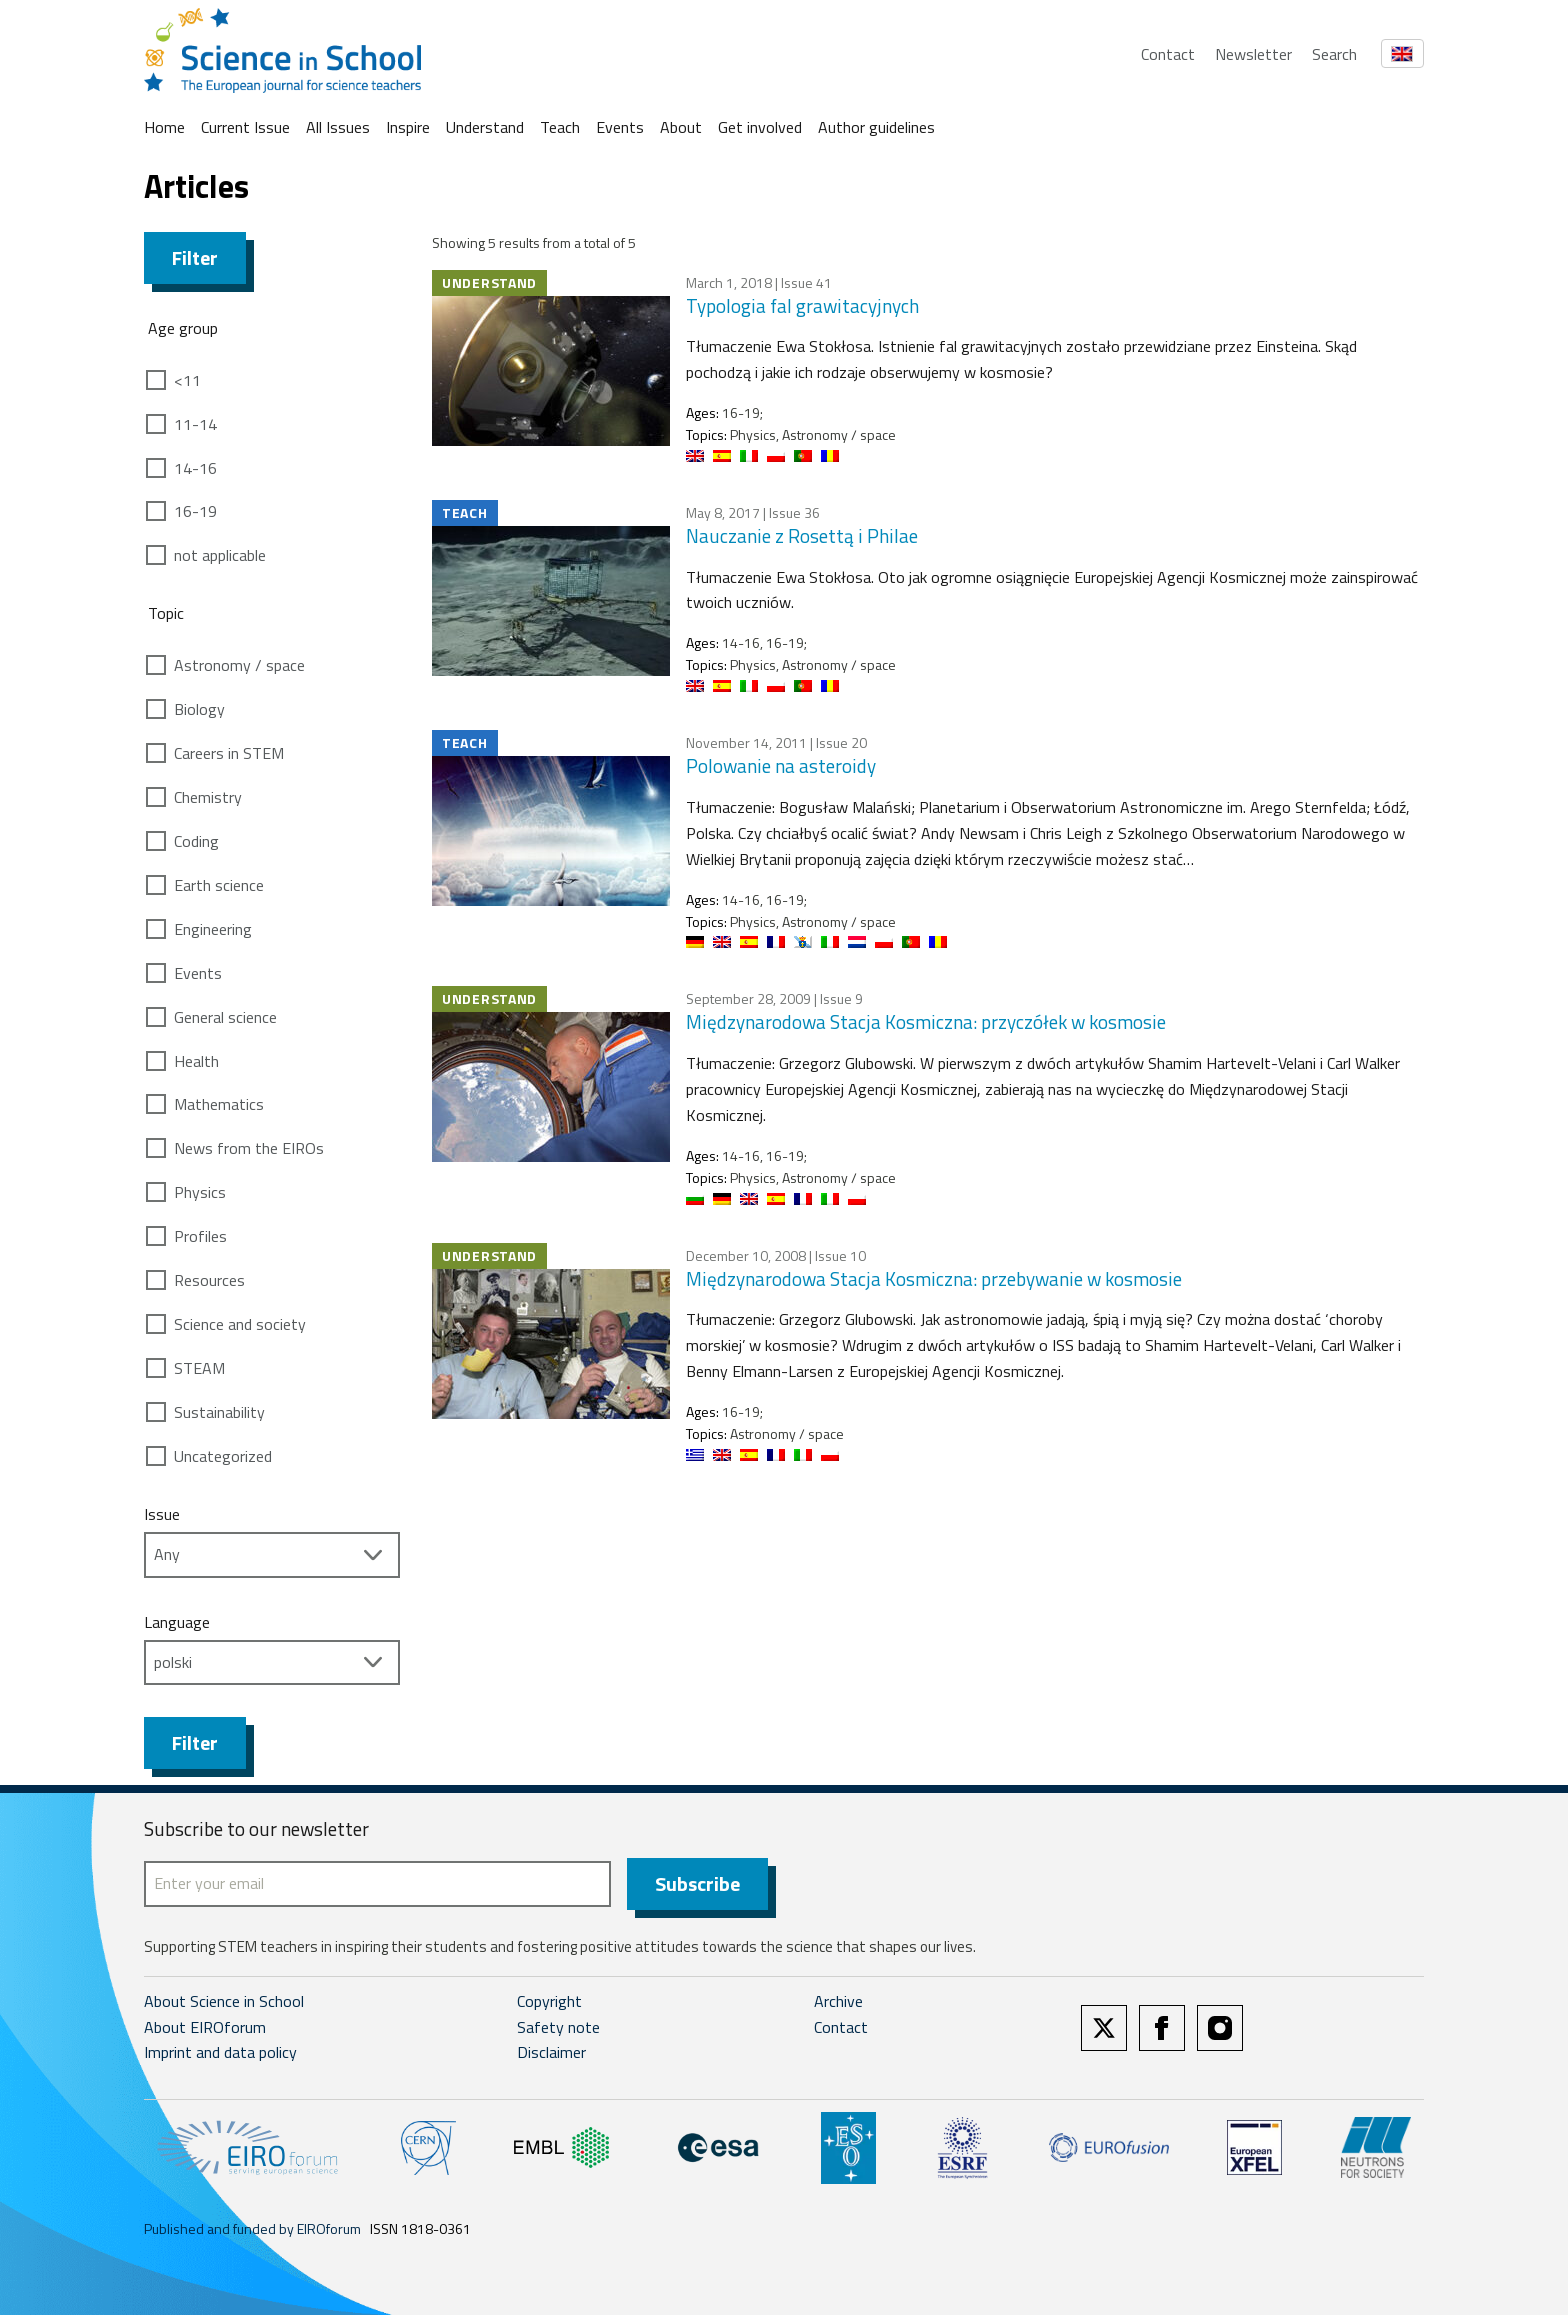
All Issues (338, 127)
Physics (200, 1192)
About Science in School (224, 2001)
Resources (209, 1280)
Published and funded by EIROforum (252, 2228)
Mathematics (219, 1104)
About (681, 127)
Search (1334, 54)
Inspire (408, 127)
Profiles (200, 1236)
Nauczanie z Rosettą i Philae (802, 535)
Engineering (213, 929)
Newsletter (1253, 54)
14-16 (195, 468)
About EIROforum (205, 2027)
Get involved (760, 127)
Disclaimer (551, 2052)
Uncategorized (223, 1456)
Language (177, 1622)
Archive (838, 2001)
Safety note (558, 2027)
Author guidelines (876, 127)
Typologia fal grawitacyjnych (802, 305)
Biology (199, 709)
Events (620, 127)
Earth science (219, 885)
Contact (1168, 54)
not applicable (220, 555)
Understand (485, 127)
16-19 (195, 511)
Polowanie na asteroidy (781, 765)
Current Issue (245, 127)
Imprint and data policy (220, 2052)
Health (196, 1061)
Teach (560, 127)
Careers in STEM (229, 753)
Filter (195, 257)
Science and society (240, 1324)
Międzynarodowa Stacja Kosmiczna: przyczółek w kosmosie (926, 1021)
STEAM (199, 1368)
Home (164, 127)
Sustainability (219, 1412)
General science (225, 1017)
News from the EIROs (249, 1148)
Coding (196, 841)
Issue (162, 1514)
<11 (187, 380)
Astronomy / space (239, 665)
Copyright (549, 2001)
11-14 (195, 424)
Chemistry (208, 797)
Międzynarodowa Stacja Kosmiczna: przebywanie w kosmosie (934, 1278)
